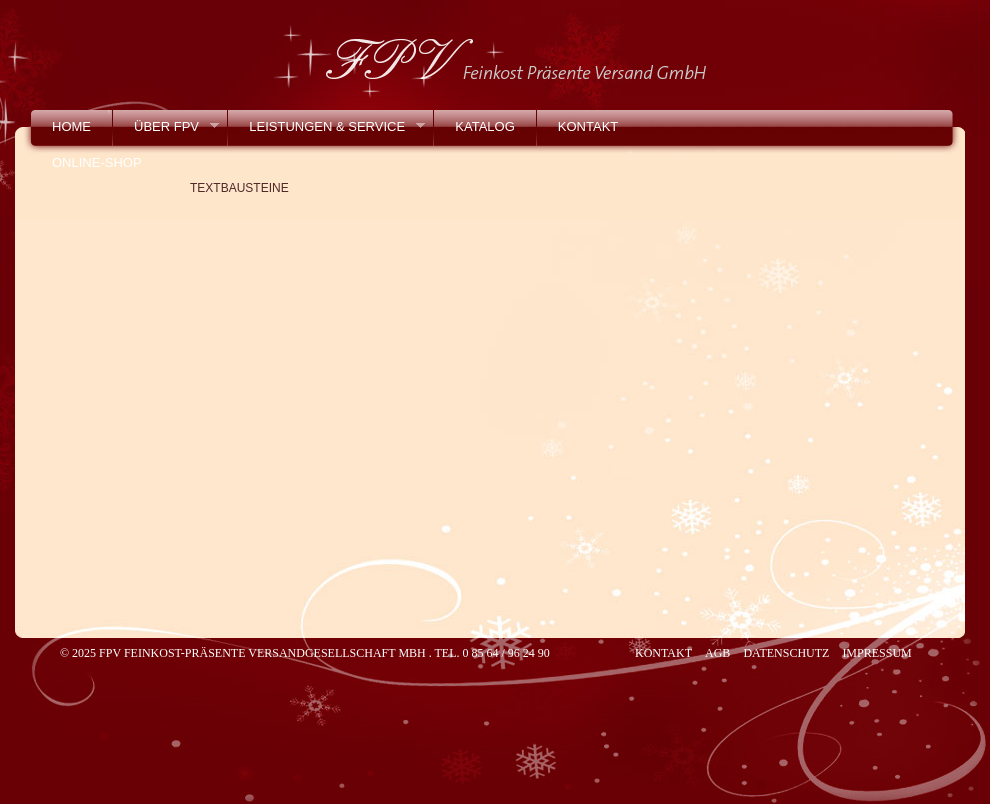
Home (71, 126)
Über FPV (166, 131)
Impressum (876, 653)
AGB (717, 653)
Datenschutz (786, 653)
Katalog (484, 126)
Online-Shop (97, 162)
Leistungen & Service (326, 131)
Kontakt (588, 126)
